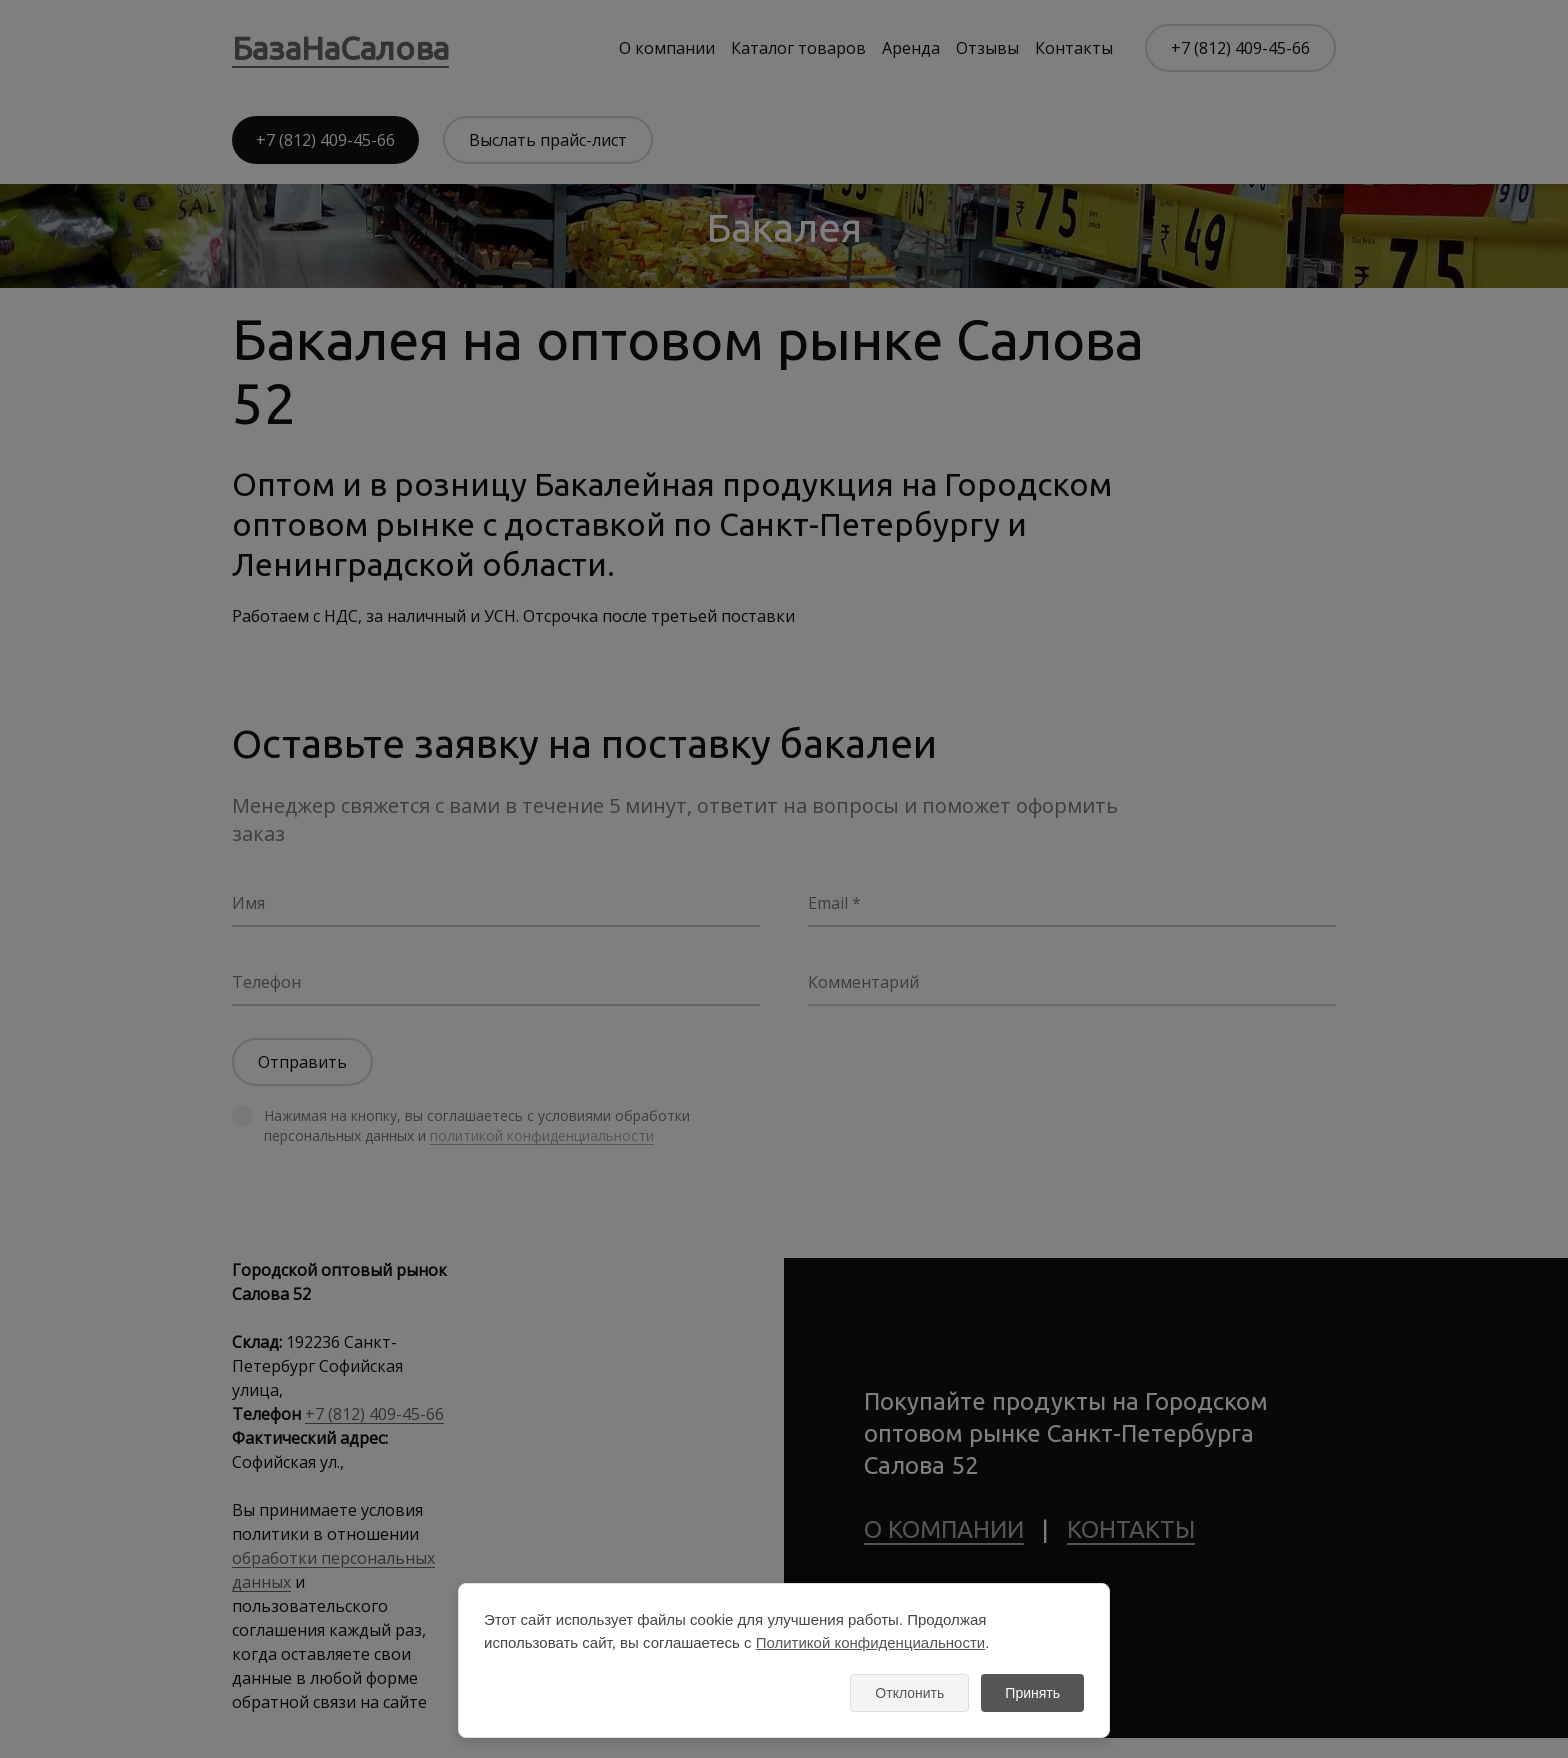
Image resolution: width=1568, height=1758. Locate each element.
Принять (1032, 1693)
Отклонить (909, 1693)
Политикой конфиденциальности (871, 1642)
